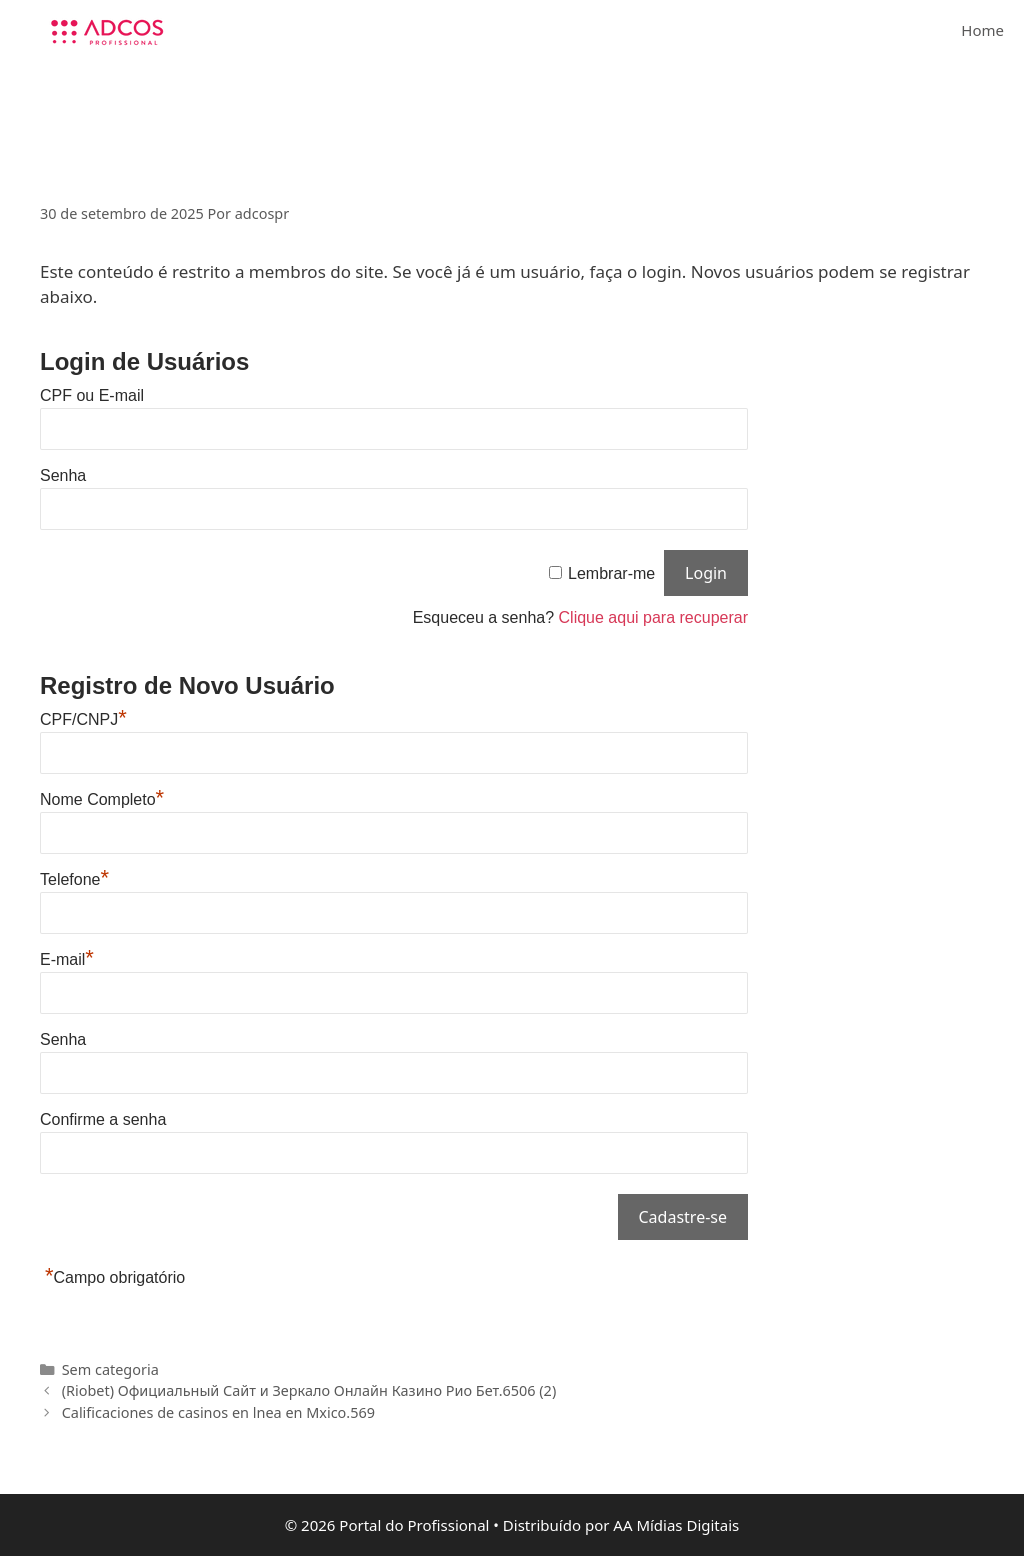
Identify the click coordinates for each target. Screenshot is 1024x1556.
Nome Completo (102, 799)
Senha (63, 475)
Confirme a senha (103, 1119)
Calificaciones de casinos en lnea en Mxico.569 (218, 1412)
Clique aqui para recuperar (653, 617)
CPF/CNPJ (83, 719)
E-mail (67, 959)
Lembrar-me (611, 573)
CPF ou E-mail (92, 395)
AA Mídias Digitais (676, 1525)
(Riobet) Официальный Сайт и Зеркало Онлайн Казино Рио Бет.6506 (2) (309, 1390)
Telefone (74, 879)
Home (982, 30)
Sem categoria (110, 1369)
